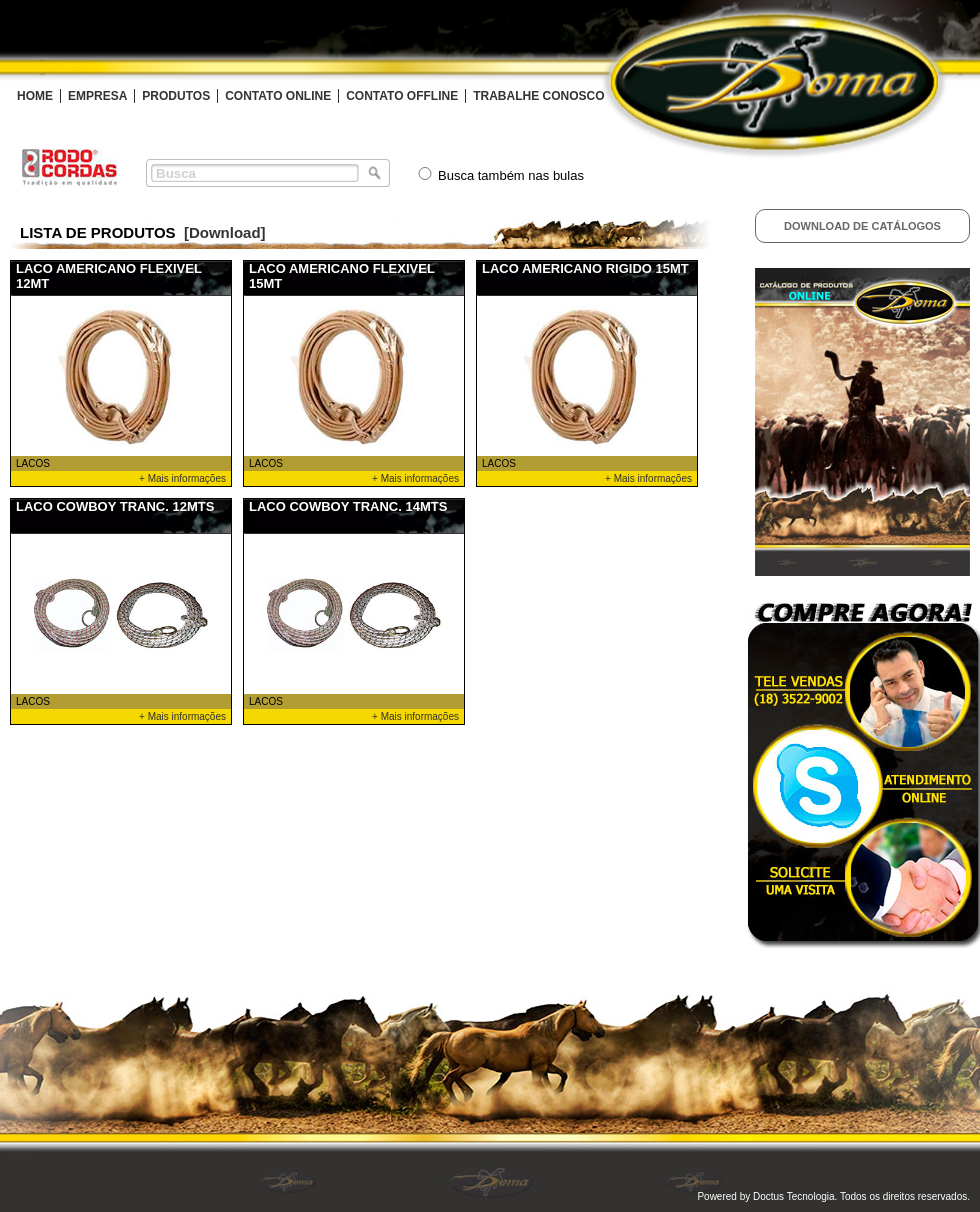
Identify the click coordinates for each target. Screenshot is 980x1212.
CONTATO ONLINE (278, 96)
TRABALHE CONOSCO (538, 96)
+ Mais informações (182, 478)
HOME (35, 96)
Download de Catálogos (862, 226)
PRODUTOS (176, 96)
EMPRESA (97, 96)
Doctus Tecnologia (794, 1196)
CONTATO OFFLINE (402, 96)
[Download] (225, 232)
